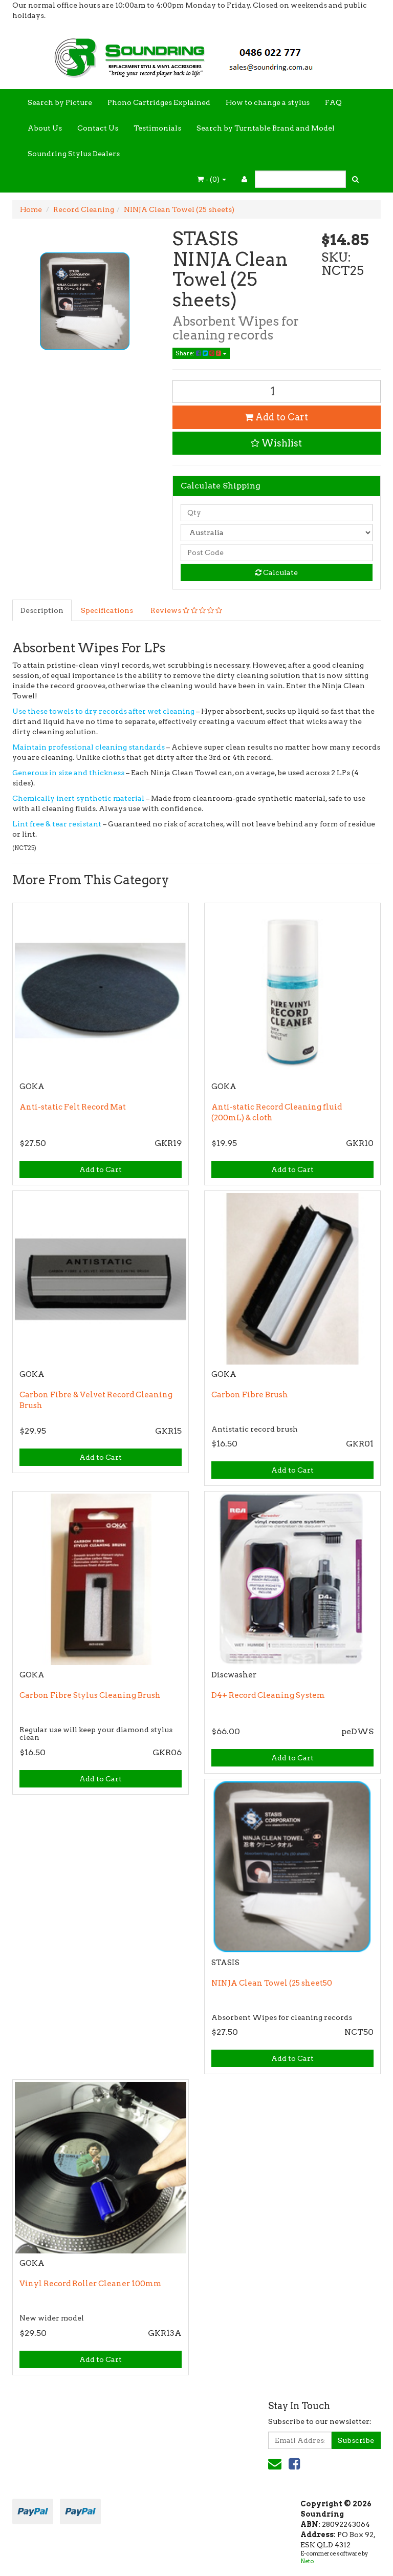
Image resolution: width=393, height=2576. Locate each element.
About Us (45, 128)
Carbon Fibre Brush (249, 1394)
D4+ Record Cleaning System (268, 1695)
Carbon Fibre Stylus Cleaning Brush (90, 1695)
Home (31, 209)
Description (41, 610)
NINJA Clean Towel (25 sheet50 (271, 1983)
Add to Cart (276, 417)
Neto (307, 2561)
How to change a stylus (268, 102)
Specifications (107, 610)
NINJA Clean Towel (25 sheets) (179, 209)
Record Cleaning (83, 209)
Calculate (276, 572)
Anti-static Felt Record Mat (72, 1107)
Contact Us (97, 128)
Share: (201, 353)
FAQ (333, 102)
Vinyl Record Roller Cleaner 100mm (90, 2283)
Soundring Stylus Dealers (74, 154)
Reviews (186, 610)
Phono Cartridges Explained (158, 102)
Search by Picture (60, 102)
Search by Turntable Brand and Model (265, 128)
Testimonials (157, 128)
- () (211, 179)
